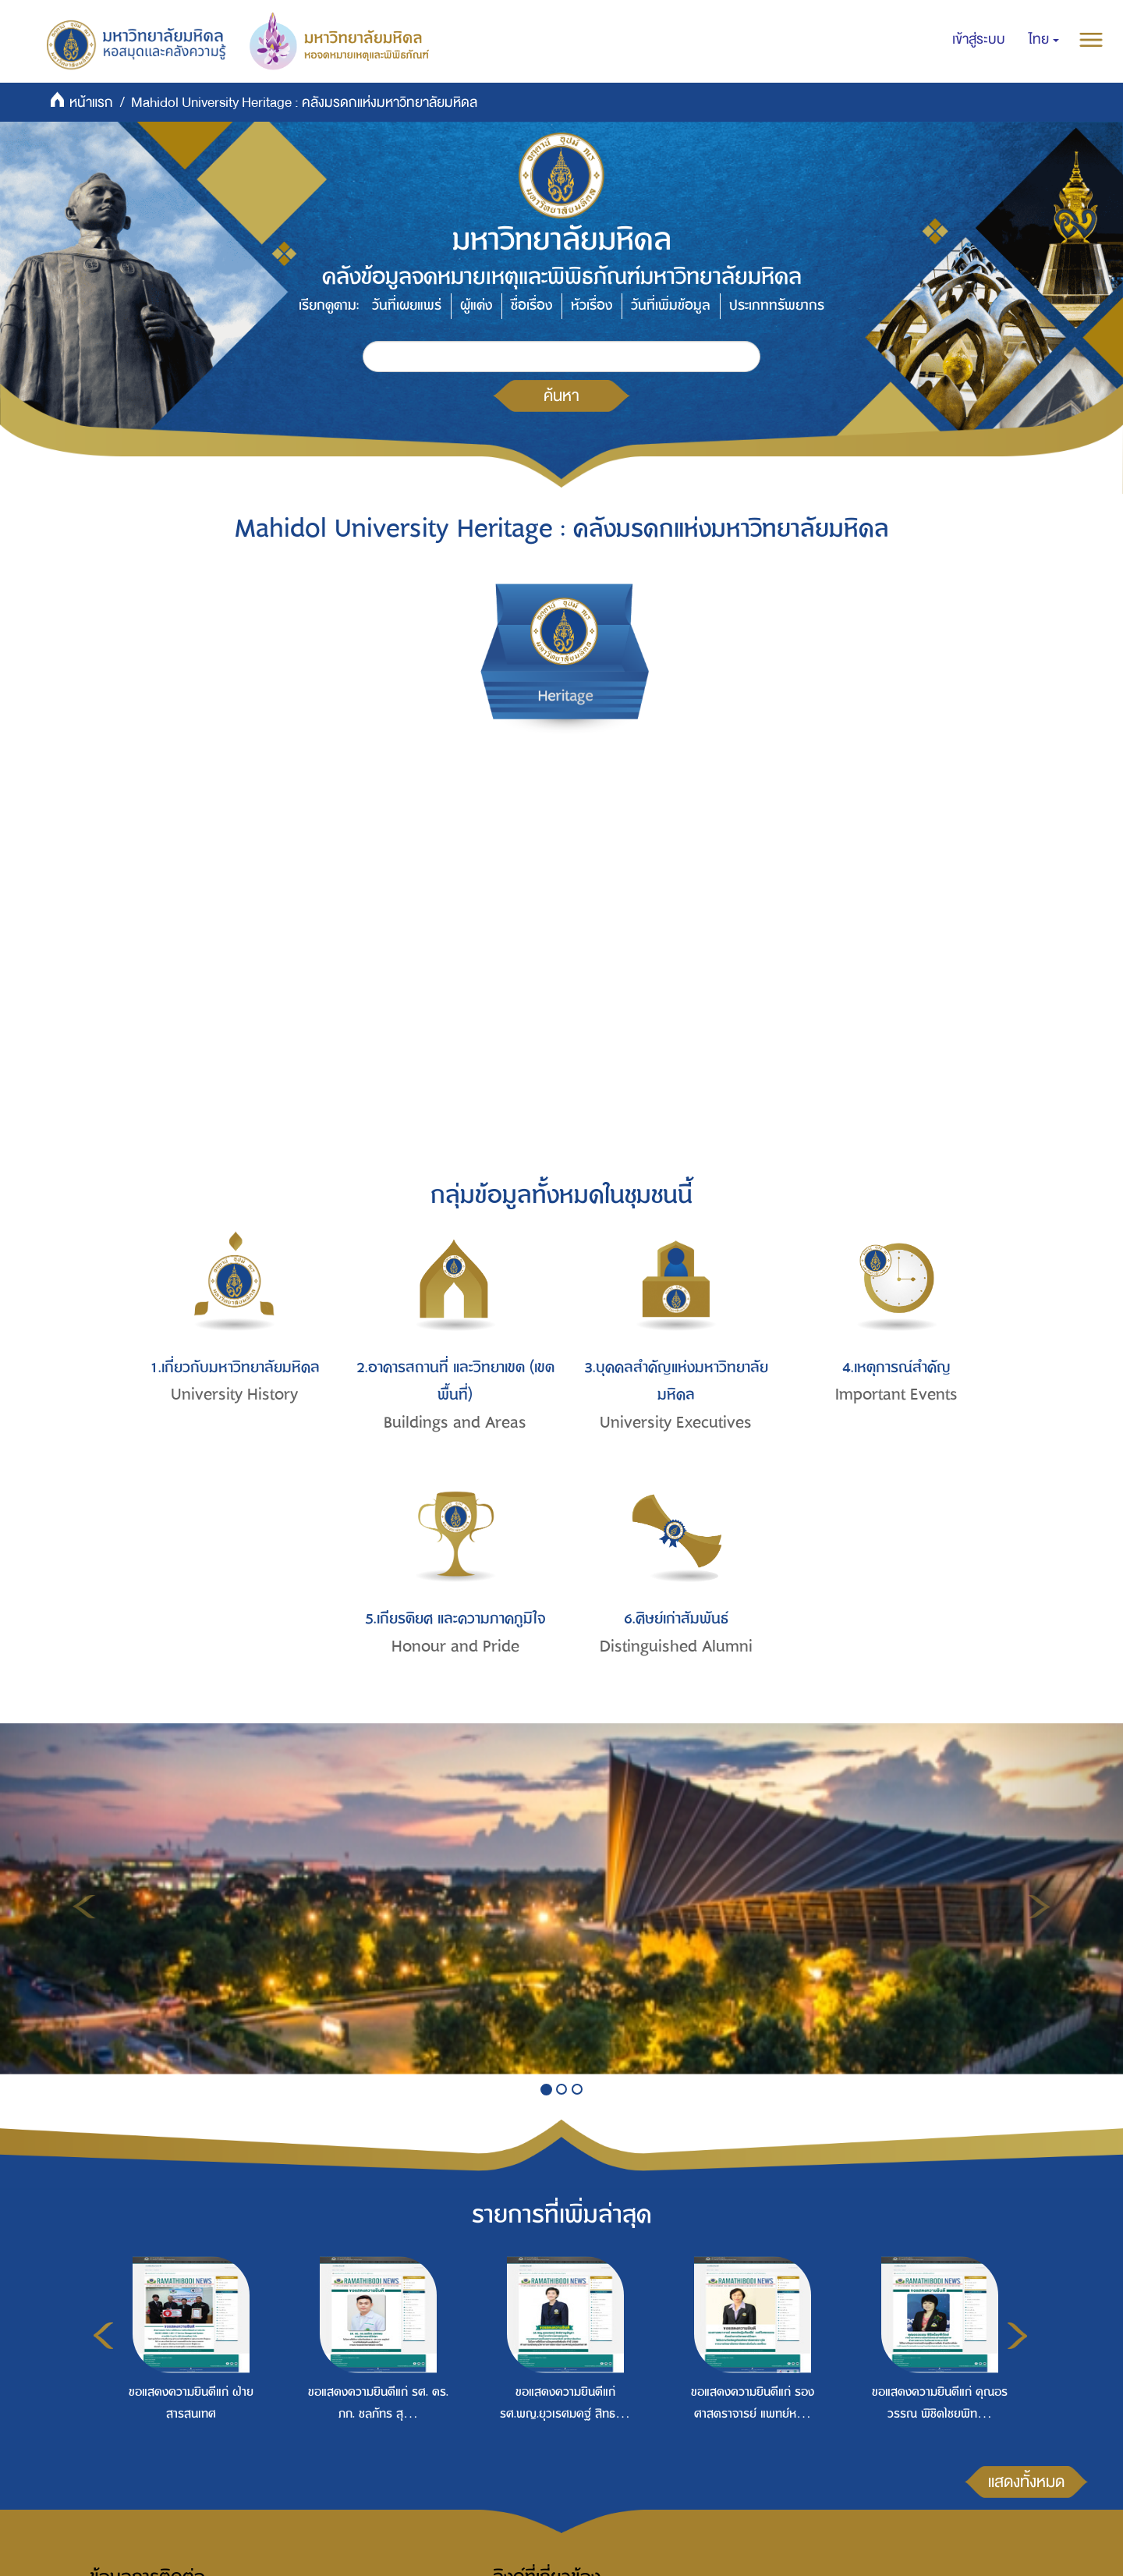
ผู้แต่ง (476, 305)
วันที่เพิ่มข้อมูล (670, 305)
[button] (1044, 39)
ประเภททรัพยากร (776, 305)
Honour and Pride (455, 1646)
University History (234, 1394)
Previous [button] (103, 2335)
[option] (187, 2368)
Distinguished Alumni (676, 1646)
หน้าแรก (91, 102)
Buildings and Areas (455, 1422)
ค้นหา (561, 395)
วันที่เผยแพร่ (406, 305)
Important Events (896, 1394)
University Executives (676, 1422)
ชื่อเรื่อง (531, 305)
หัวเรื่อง (591, 305)
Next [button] (1017, 2335)
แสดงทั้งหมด (1026, 2482)
